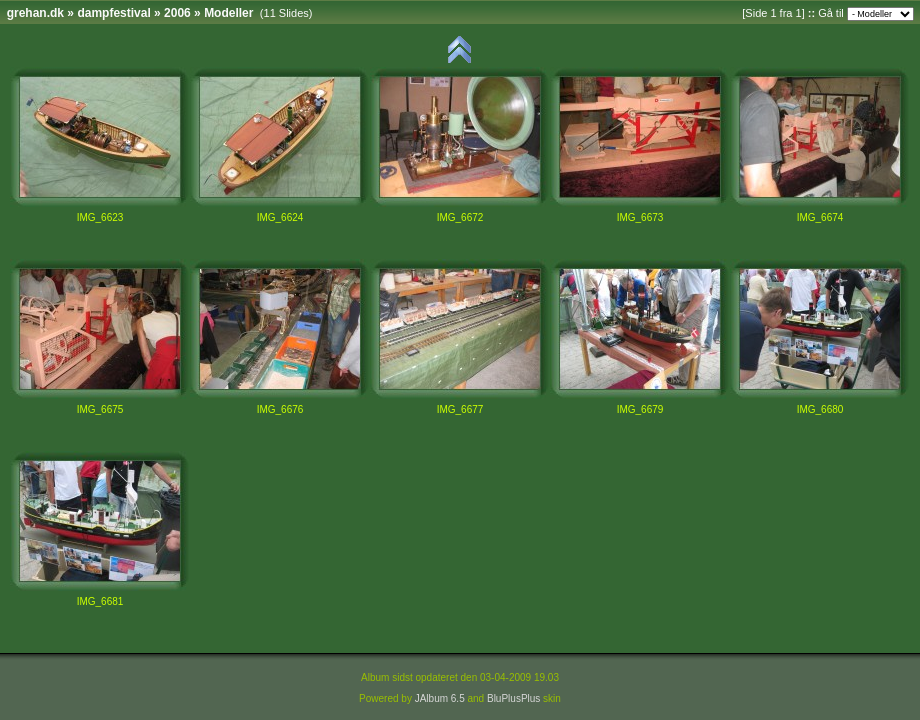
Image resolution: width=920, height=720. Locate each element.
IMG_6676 (280, 409)
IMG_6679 (640, 409)
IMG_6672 (460, 217)
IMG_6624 (280, 217)
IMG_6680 (820, 409)
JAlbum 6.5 (440, 698)
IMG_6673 (640, 217)
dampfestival (113, 13)
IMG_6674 (820, 217)
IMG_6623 (100, 217)
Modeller (228, 13)
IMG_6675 (100, 409)
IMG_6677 (460, 409)
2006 (177, 13)
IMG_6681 (100, 601)
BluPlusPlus (513, 698)
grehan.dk (35, 13)
